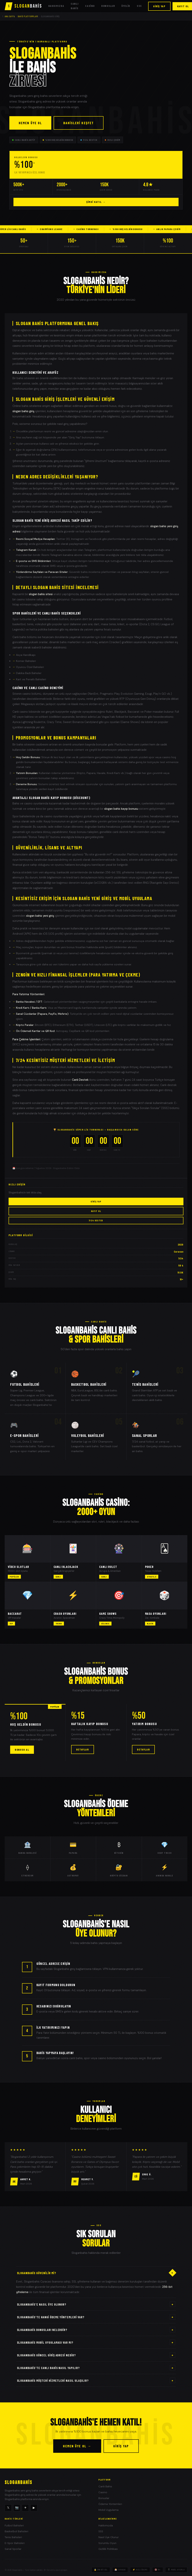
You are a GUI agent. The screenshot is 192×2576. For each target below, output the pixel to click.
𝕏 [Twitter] (8, 2508)
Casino (90, 5)
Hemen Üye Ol (30, 123)
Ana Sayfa (10, 16)
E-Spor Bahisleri (15, 2543)
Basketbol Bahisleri (16, 2531)
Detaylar (82, 1753)
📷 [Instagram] (17, 2508)
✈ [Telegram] (25, 2508)
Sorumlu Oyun (107, 2543)
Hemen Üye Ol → (77, 2446)
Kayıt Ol (96, 1214)
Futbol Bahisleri (14, 2525)
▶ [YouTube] (34, 2508)
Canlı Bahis (75, 6)
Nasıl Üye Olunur (108, 2537)
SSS (139, 5)
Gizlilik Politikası (108, 2549)
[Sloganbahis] (23, 6)
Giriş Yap (159, 6)
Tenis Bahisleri (13, 2537)
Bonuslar (108, 5)
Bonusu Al (22, 1753)
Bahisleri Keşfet (78, 123)
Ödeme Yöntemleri (110, 2504)
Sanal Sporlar (13, 2549)
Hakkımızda (56, 5)
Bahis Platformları (28, 16)
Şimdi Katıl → (99, 201)
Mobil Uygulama (108, 2510)
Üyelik (125, 5)
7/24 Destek (96, 1224)
